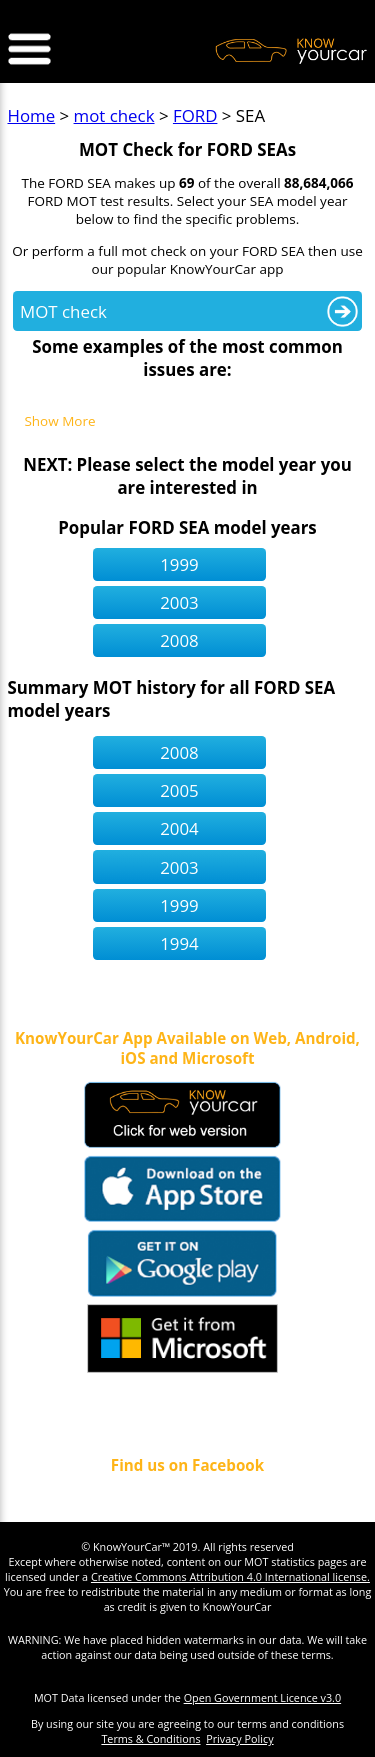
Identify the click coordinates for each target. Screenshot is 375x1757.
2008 (179, 640)
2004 (179, 828)
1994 (179, 943)
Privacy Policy (239, 1738)
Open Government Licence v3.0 (263, 1697)
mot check (114, 115)
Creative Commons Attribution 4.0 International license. (230, 1576)
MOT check (63, 311)
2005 (179, 790)
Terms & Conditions (150, 1738)
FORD (195, 115)
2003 (179, 602)
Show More (59, 422)
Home (32, 115)
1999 (179, 564)
